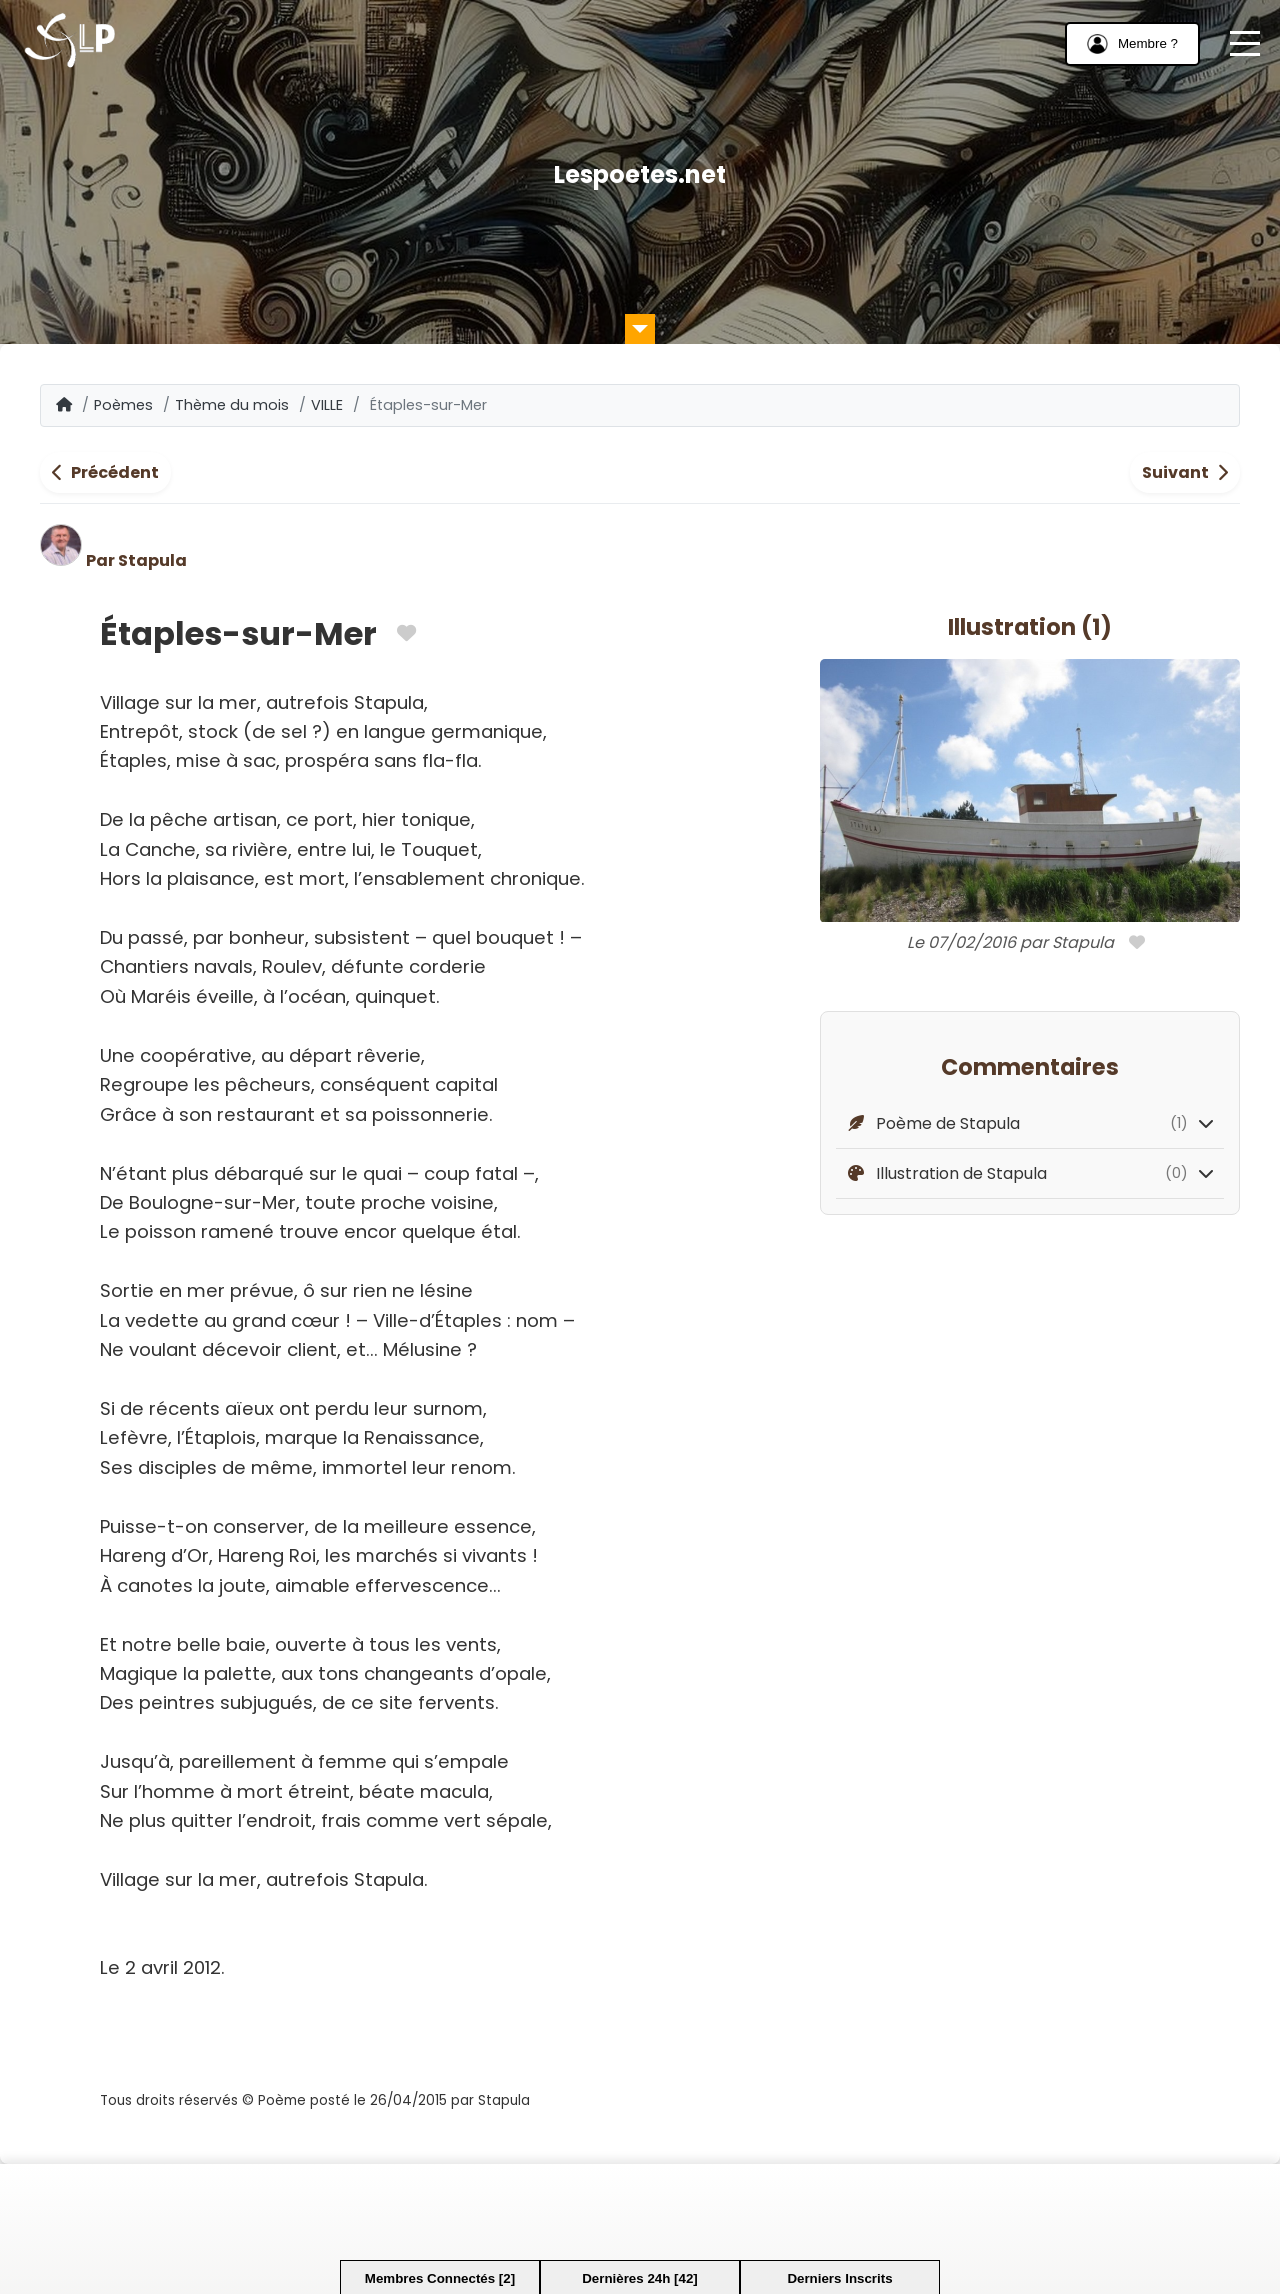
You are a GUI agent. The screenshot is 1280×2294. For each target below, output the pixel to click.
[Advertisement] (640, 2209)
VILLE (327, 405)
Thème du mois (232, 405)
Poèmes (123, 405)
